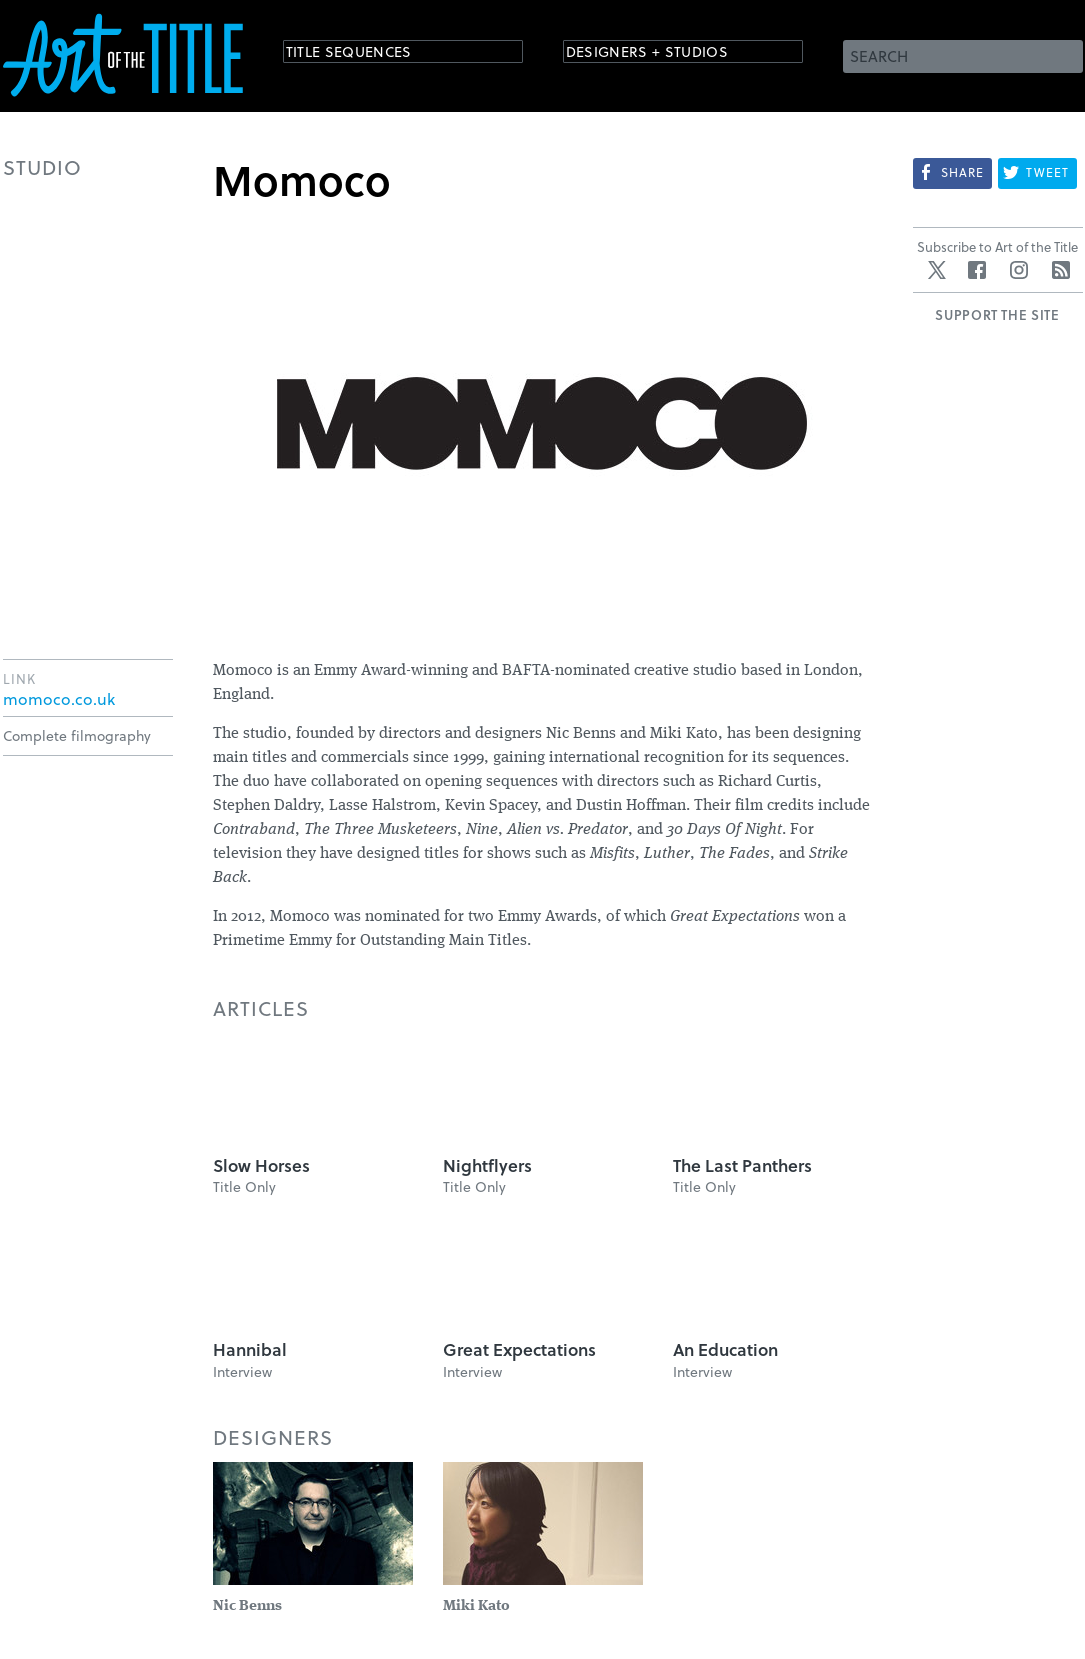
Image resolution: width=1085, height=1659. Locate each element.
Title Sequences (367, 54)
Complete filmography (77, 735)
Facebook (977, 270)
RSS (1061, 270)
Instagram (1019, 270)
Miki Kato (476, 1606)
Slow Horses (261, 1165)
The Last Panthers (742, 1165)
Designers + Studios (669, 54)
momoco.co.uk (59, 699)
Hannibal (250, 1349)
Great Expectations (519, 1349)
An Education (725, 1349)
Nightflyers (487, 1165)
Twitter (937, 270)
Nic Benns (247, 1606)
